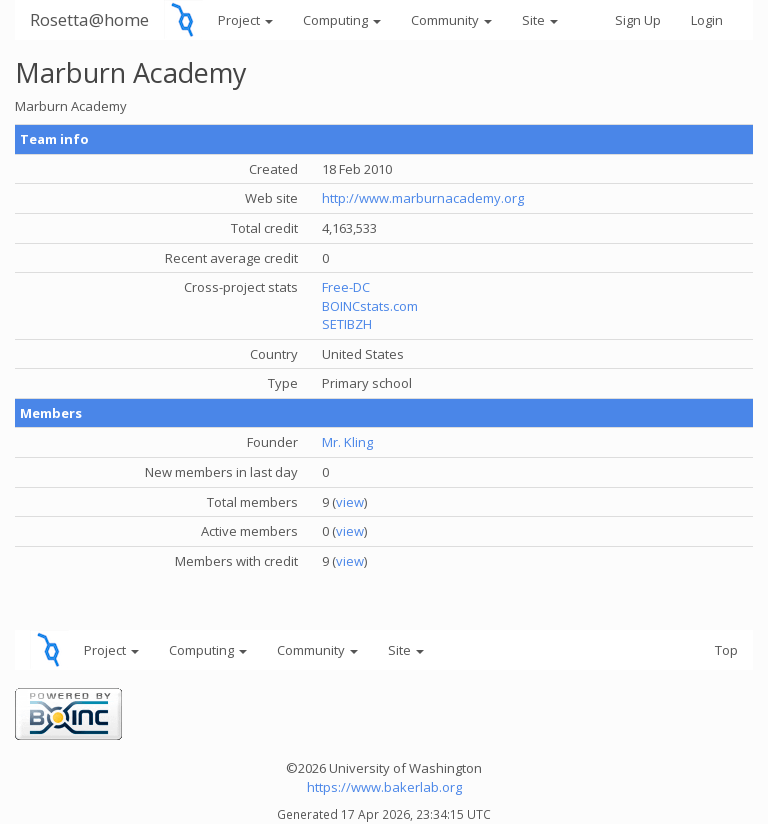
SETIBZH (347, 324)
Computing (342, 20)
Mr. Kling (347, 442)
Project (245, 20)
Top (726, 650)
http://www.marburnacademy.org (423, 198)
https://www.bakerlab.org (384, 787)
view (350, 502)
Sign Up (638, 20)
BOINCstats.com (370, 306)
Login (707, 20)
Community (451, 20)
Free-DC (346, 287)
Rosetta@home (89, 19)
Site (540, 20)
